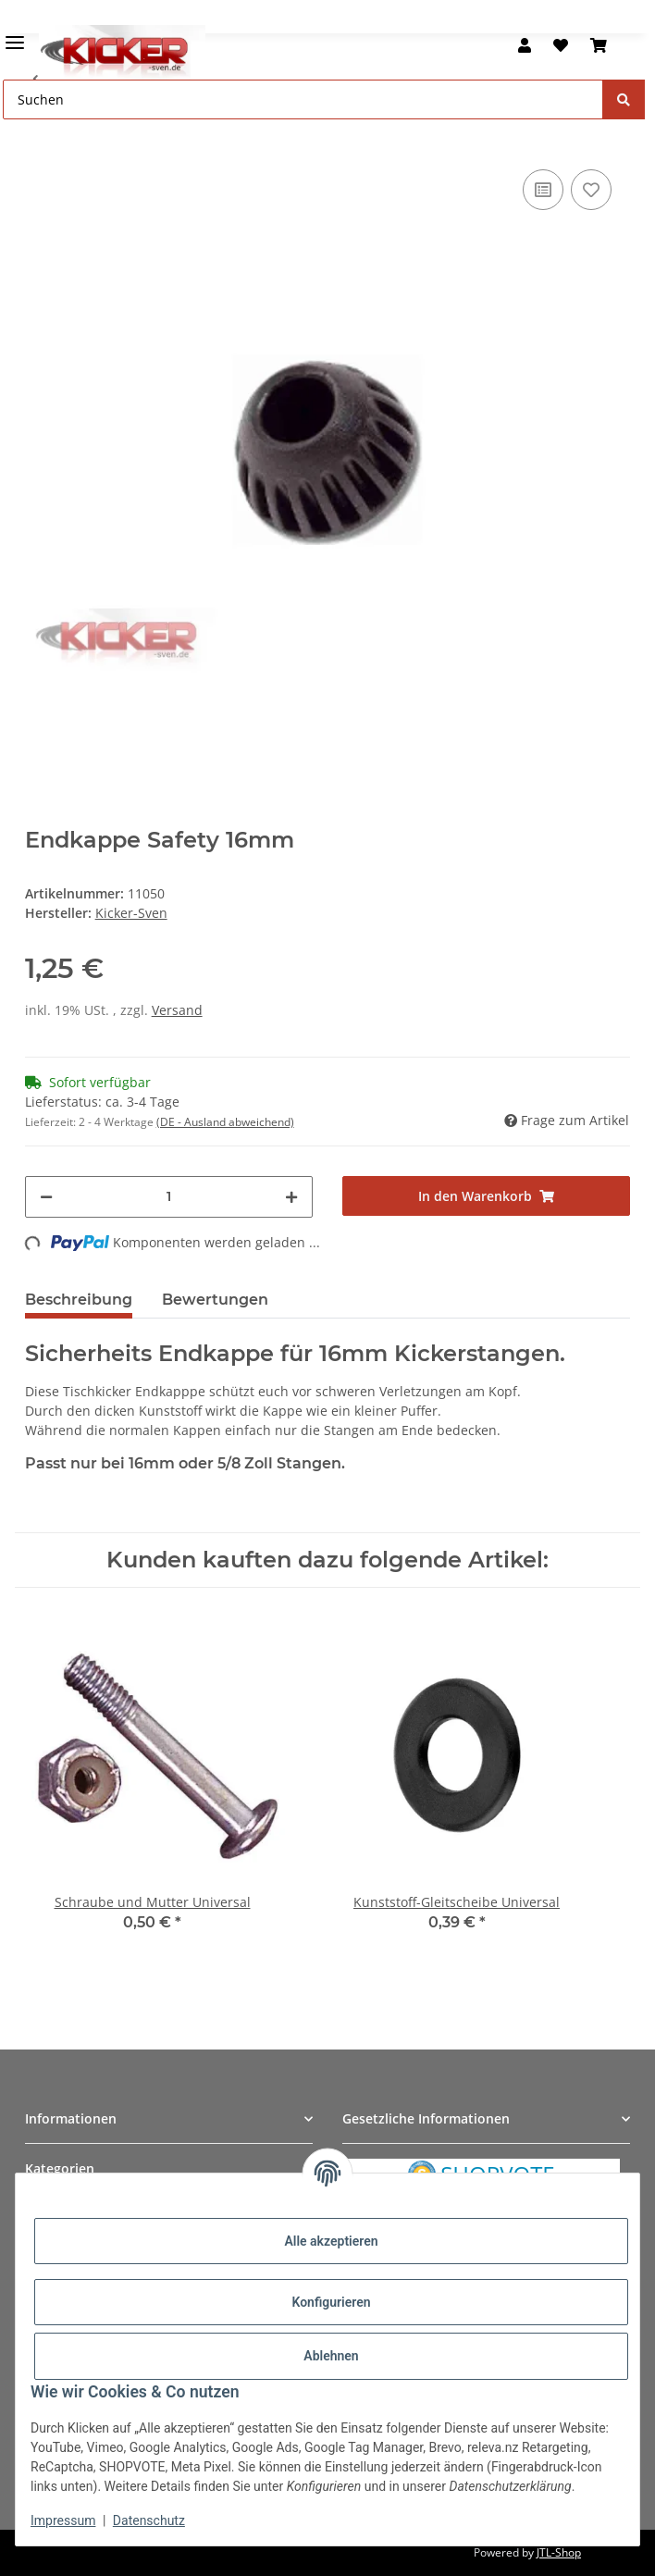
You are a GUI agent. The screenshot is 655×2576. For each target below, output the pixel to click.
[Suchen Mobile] (303, 99)
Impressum (63, 2520)
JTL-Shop (559, 2552)
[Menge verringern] (46, 1197)
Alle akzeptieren (330, 2241)
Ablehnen (330, 2355)
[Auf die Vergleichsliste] (543, 189)
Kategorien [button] (59, 2168)
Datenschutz (149, 2520)
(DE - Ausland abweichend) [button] (225, 1122)
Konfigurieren (330, 2302)
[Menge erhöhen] (291, 1197)
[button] (524, 45)
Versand (177, 1010)
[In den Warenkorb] (40, 137)
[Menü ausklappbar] (15, 34)
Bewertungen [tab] (215, 1299)
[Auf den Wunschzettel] (591, 189)
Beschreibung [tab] (78, 1299)
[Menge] (169, 1197)
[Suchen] (623, 99)
